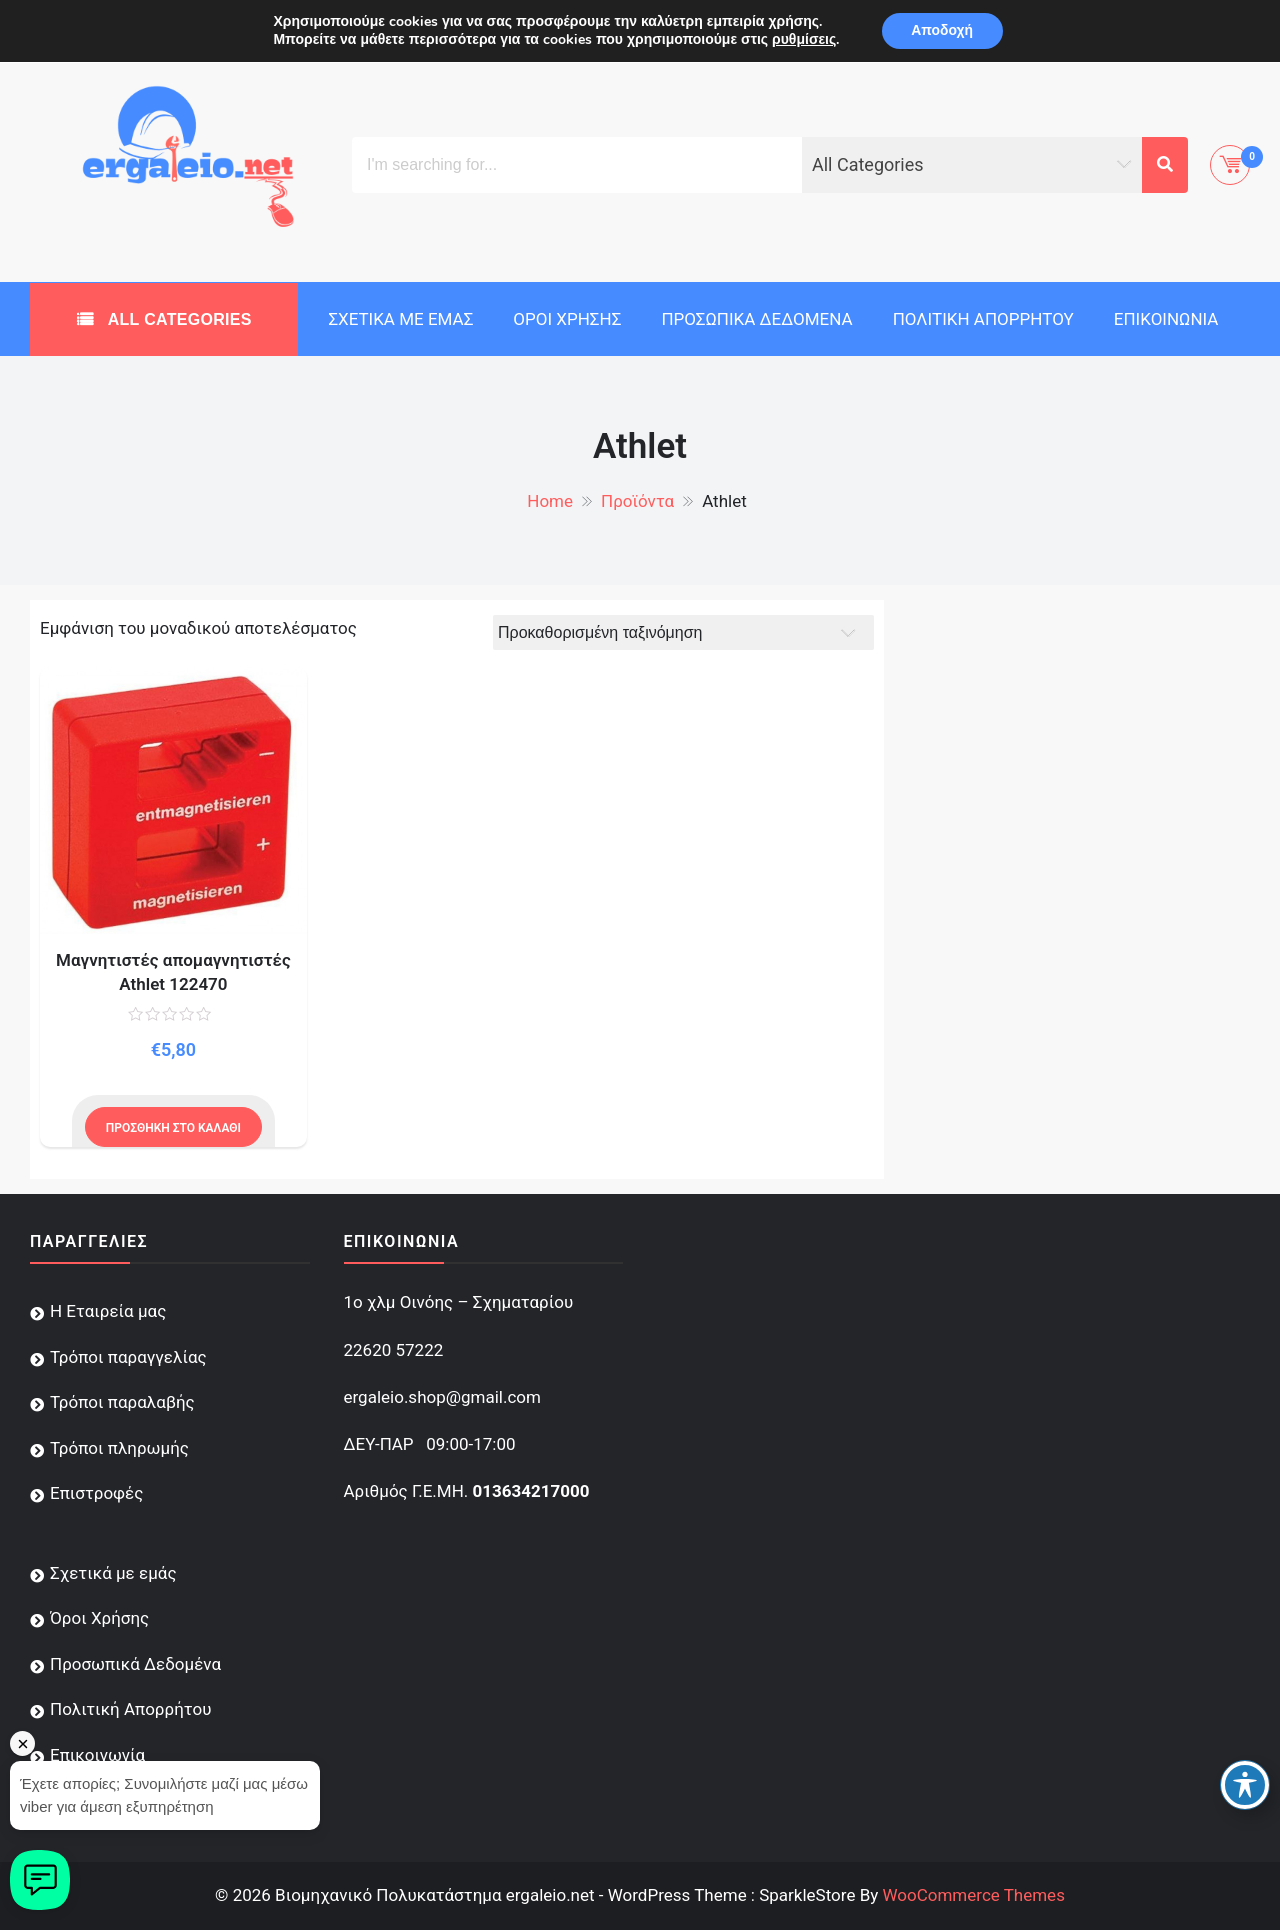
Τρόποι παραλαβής (122, 1402)
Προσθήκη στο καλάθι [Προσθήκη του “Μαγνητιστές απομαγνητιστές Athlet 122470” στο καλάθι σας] (173, 1128)
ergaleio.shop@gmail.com (442, 1397)
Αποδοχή (942, 30)
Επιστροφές (96, 1493)
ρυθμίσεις (803, 40)
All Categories (177, 319)
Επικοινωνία (1166, 319)
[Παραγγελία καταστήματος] (683, 632)
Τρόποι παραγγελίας (128, 1357)
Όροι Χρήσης (567, 319)
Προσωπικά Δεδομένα (756, 319)
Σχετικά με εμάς (400, 319)
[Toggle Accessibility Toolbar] (1245, 1785)
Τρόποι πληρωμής (119, 1448)
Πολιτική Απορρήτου (983, 319)
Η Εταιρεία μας (108, 1311)
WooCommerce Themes (973, 1895)
